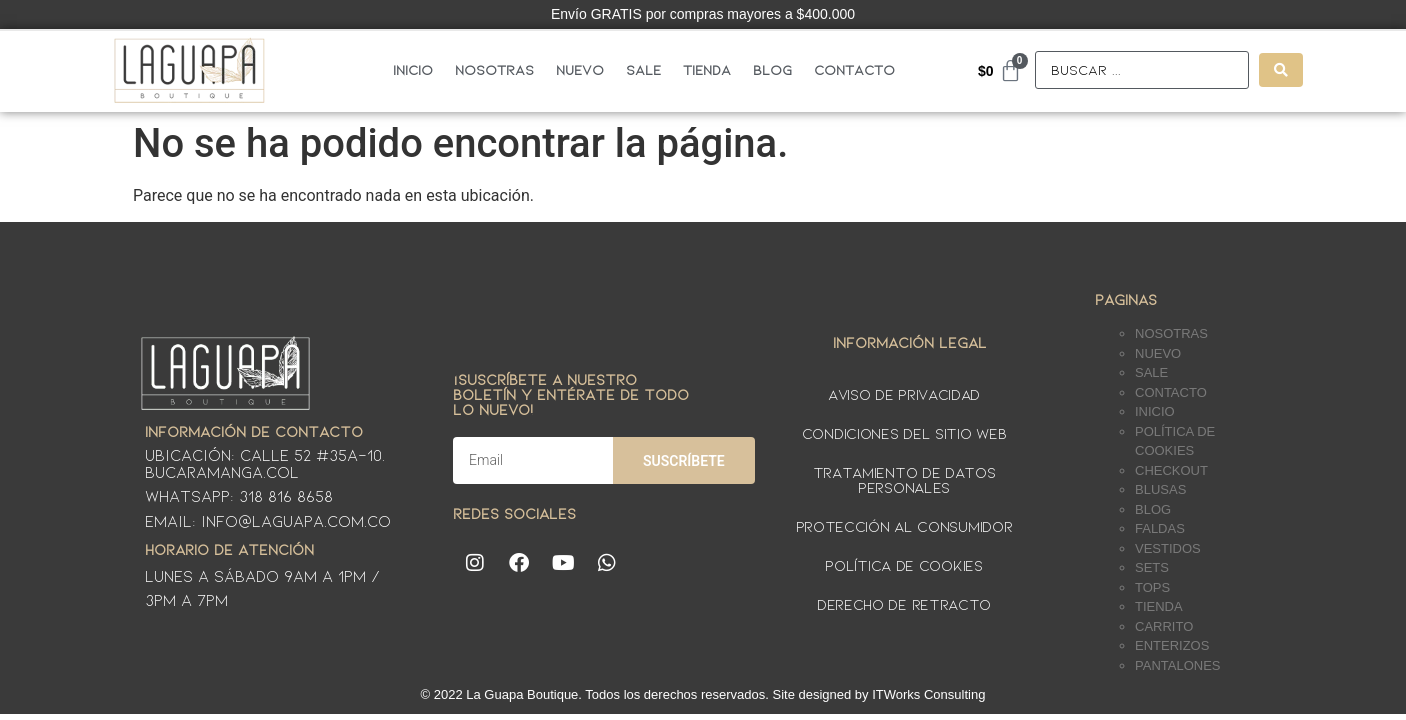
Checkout (1171, 470)
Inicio (413, 69)
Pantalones (1177, 665)
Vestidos (1168, 548)
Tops (1152, 587)
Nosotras (494, 69)
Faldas (1160, 528)
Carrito (1164, 626)
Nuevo (580, 69)
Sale (643, 69)
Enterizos (1172, 645)
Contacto (854, 69)
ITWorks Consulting (928, 694)
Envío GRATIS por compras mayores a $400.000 (703, 14)
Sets (1152, 567)
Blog (772, 69)
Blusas (1160, 489)
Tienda (707, 69)
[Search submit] (1281, 70)
